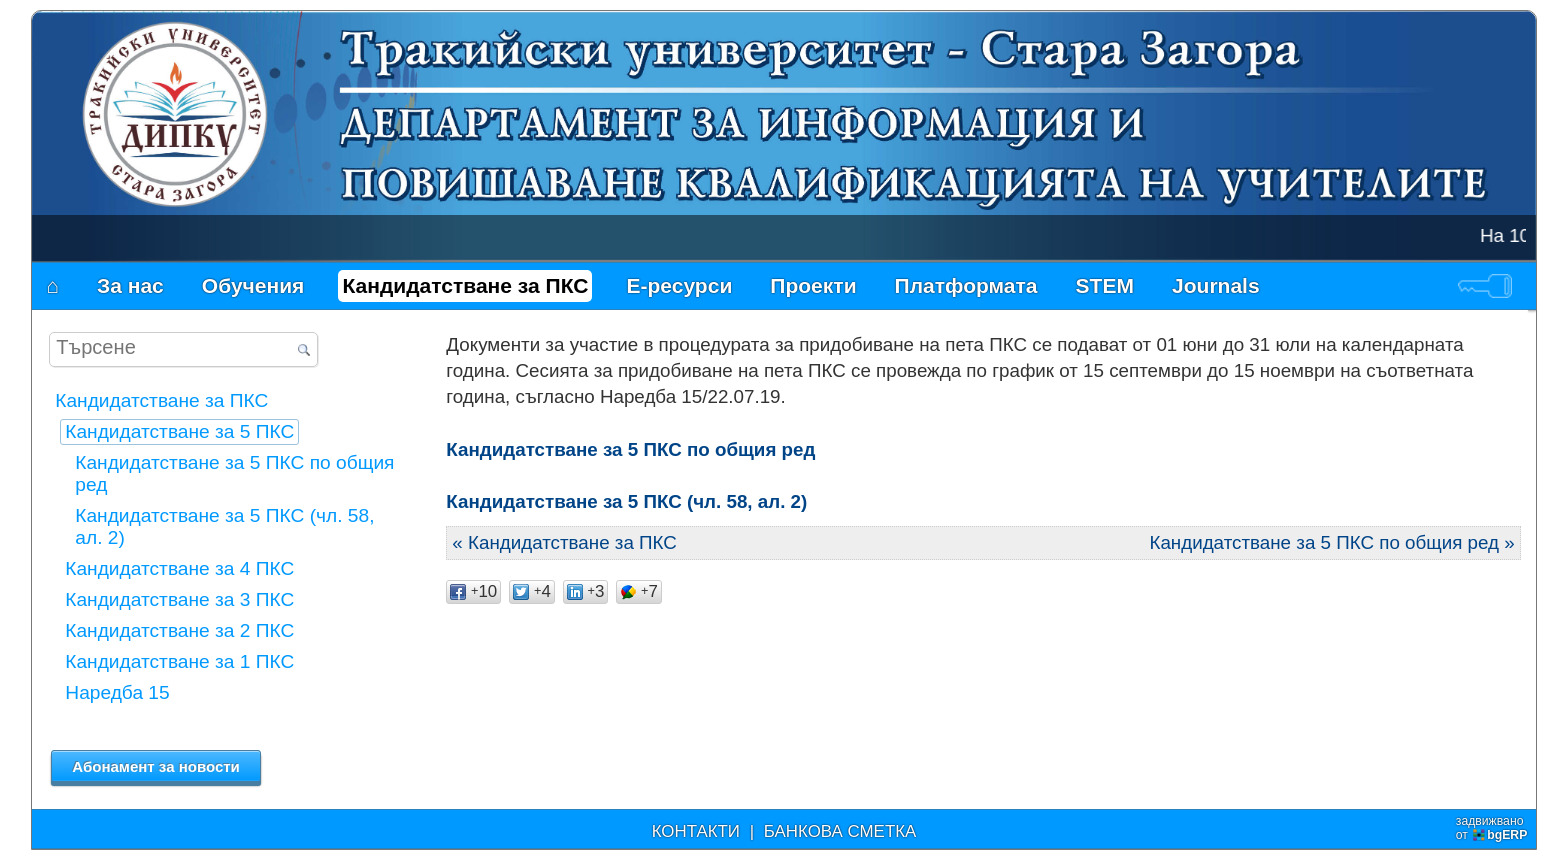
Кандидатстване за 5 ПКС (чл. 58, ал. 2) (626, 501)
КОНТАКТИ (696, 831)
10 (473, 591)
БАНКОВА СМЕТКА (840, 831)
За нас (130, 285)
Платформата (966, 285)
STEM (1105, 285)
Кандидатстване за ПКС (465, 285)
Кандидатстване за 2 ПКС (179, 630)
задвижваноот (1493, 828)
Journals (1216, 285)
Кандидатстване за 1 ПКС (179, 661)
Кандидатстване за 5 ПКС (179, 431)
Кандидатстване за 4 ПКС (179, 568)
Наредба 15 (117, 692)
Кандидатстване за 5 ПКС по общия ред (630, 449)
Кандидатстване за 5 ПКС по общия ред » (1331, 542)
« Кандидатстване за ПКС (564, 542)
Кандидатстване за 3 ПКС (179, 599)
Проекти (813, 285)
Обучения (253, 285)
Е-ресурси (679, 285)
